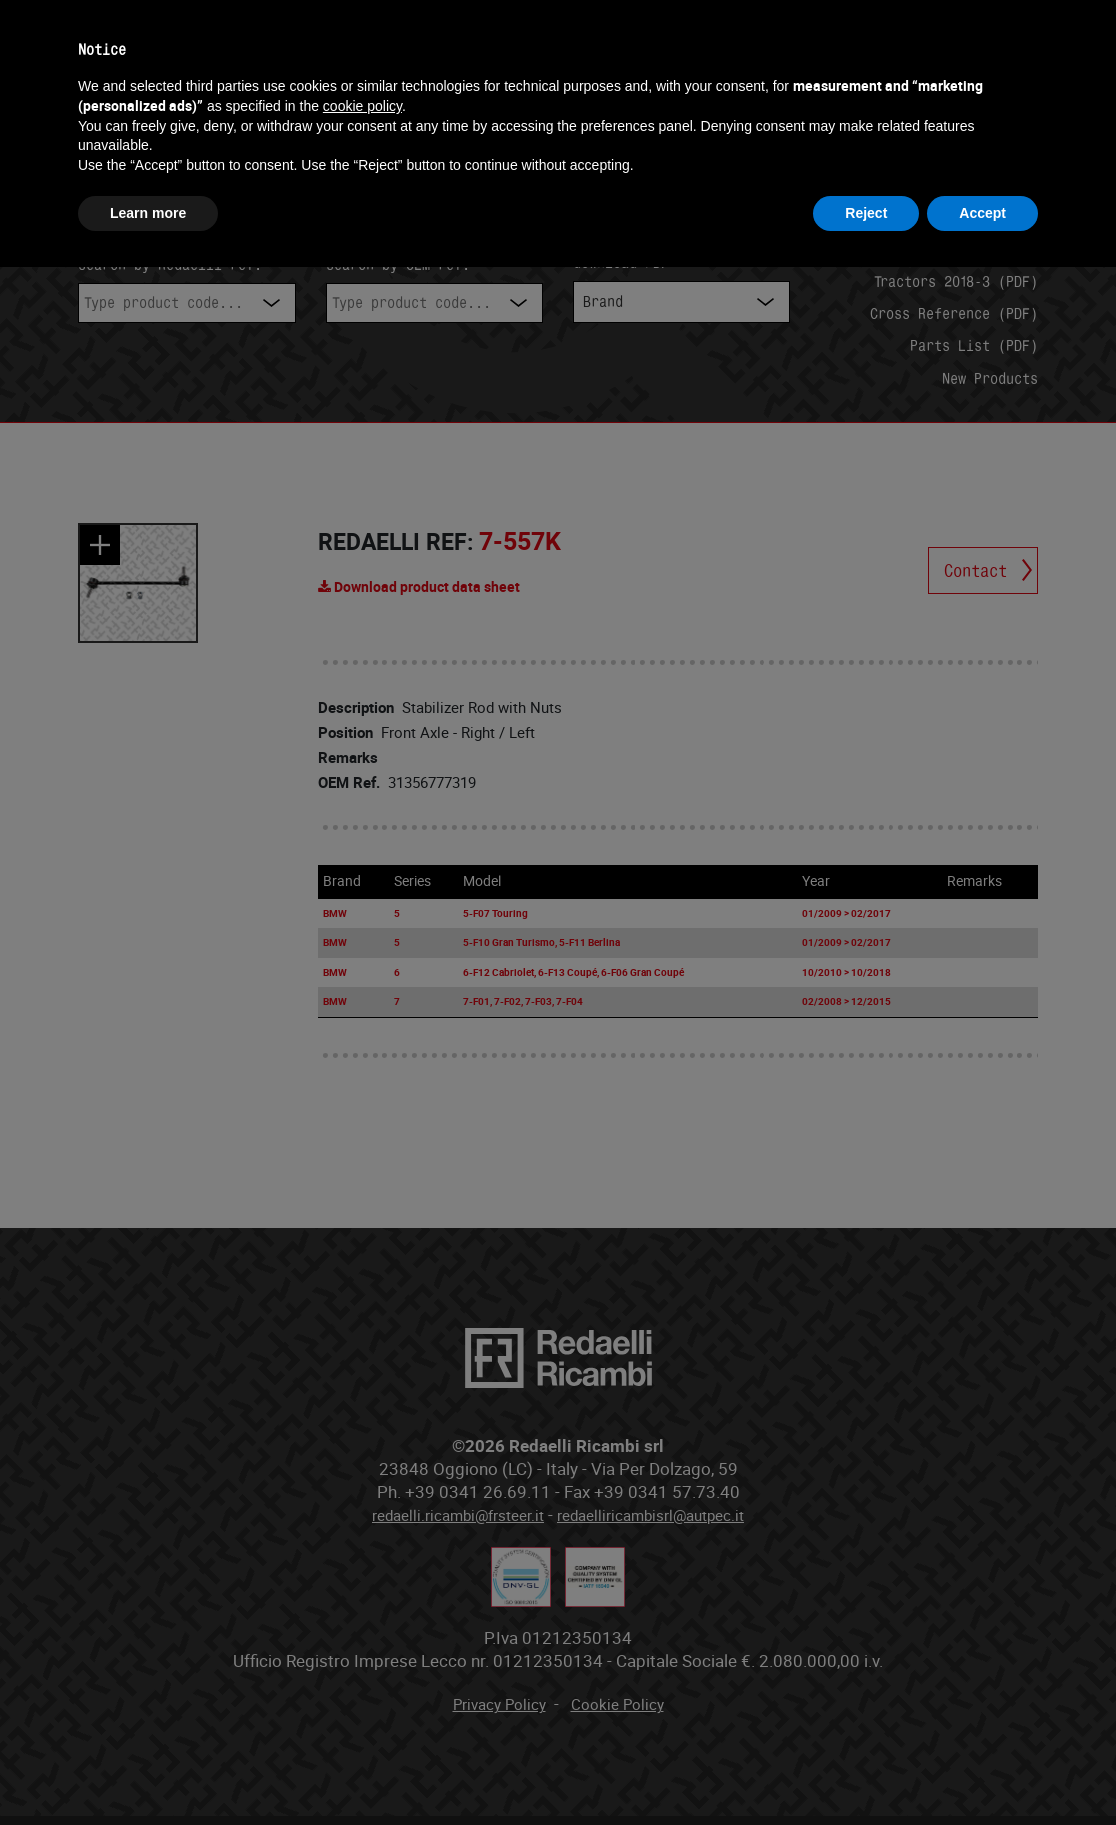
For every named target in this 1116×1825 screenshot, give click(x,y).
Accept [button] (982, 213)
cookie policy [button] (362, 106)
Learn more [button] (148, 213)
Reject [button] (866, 213)
